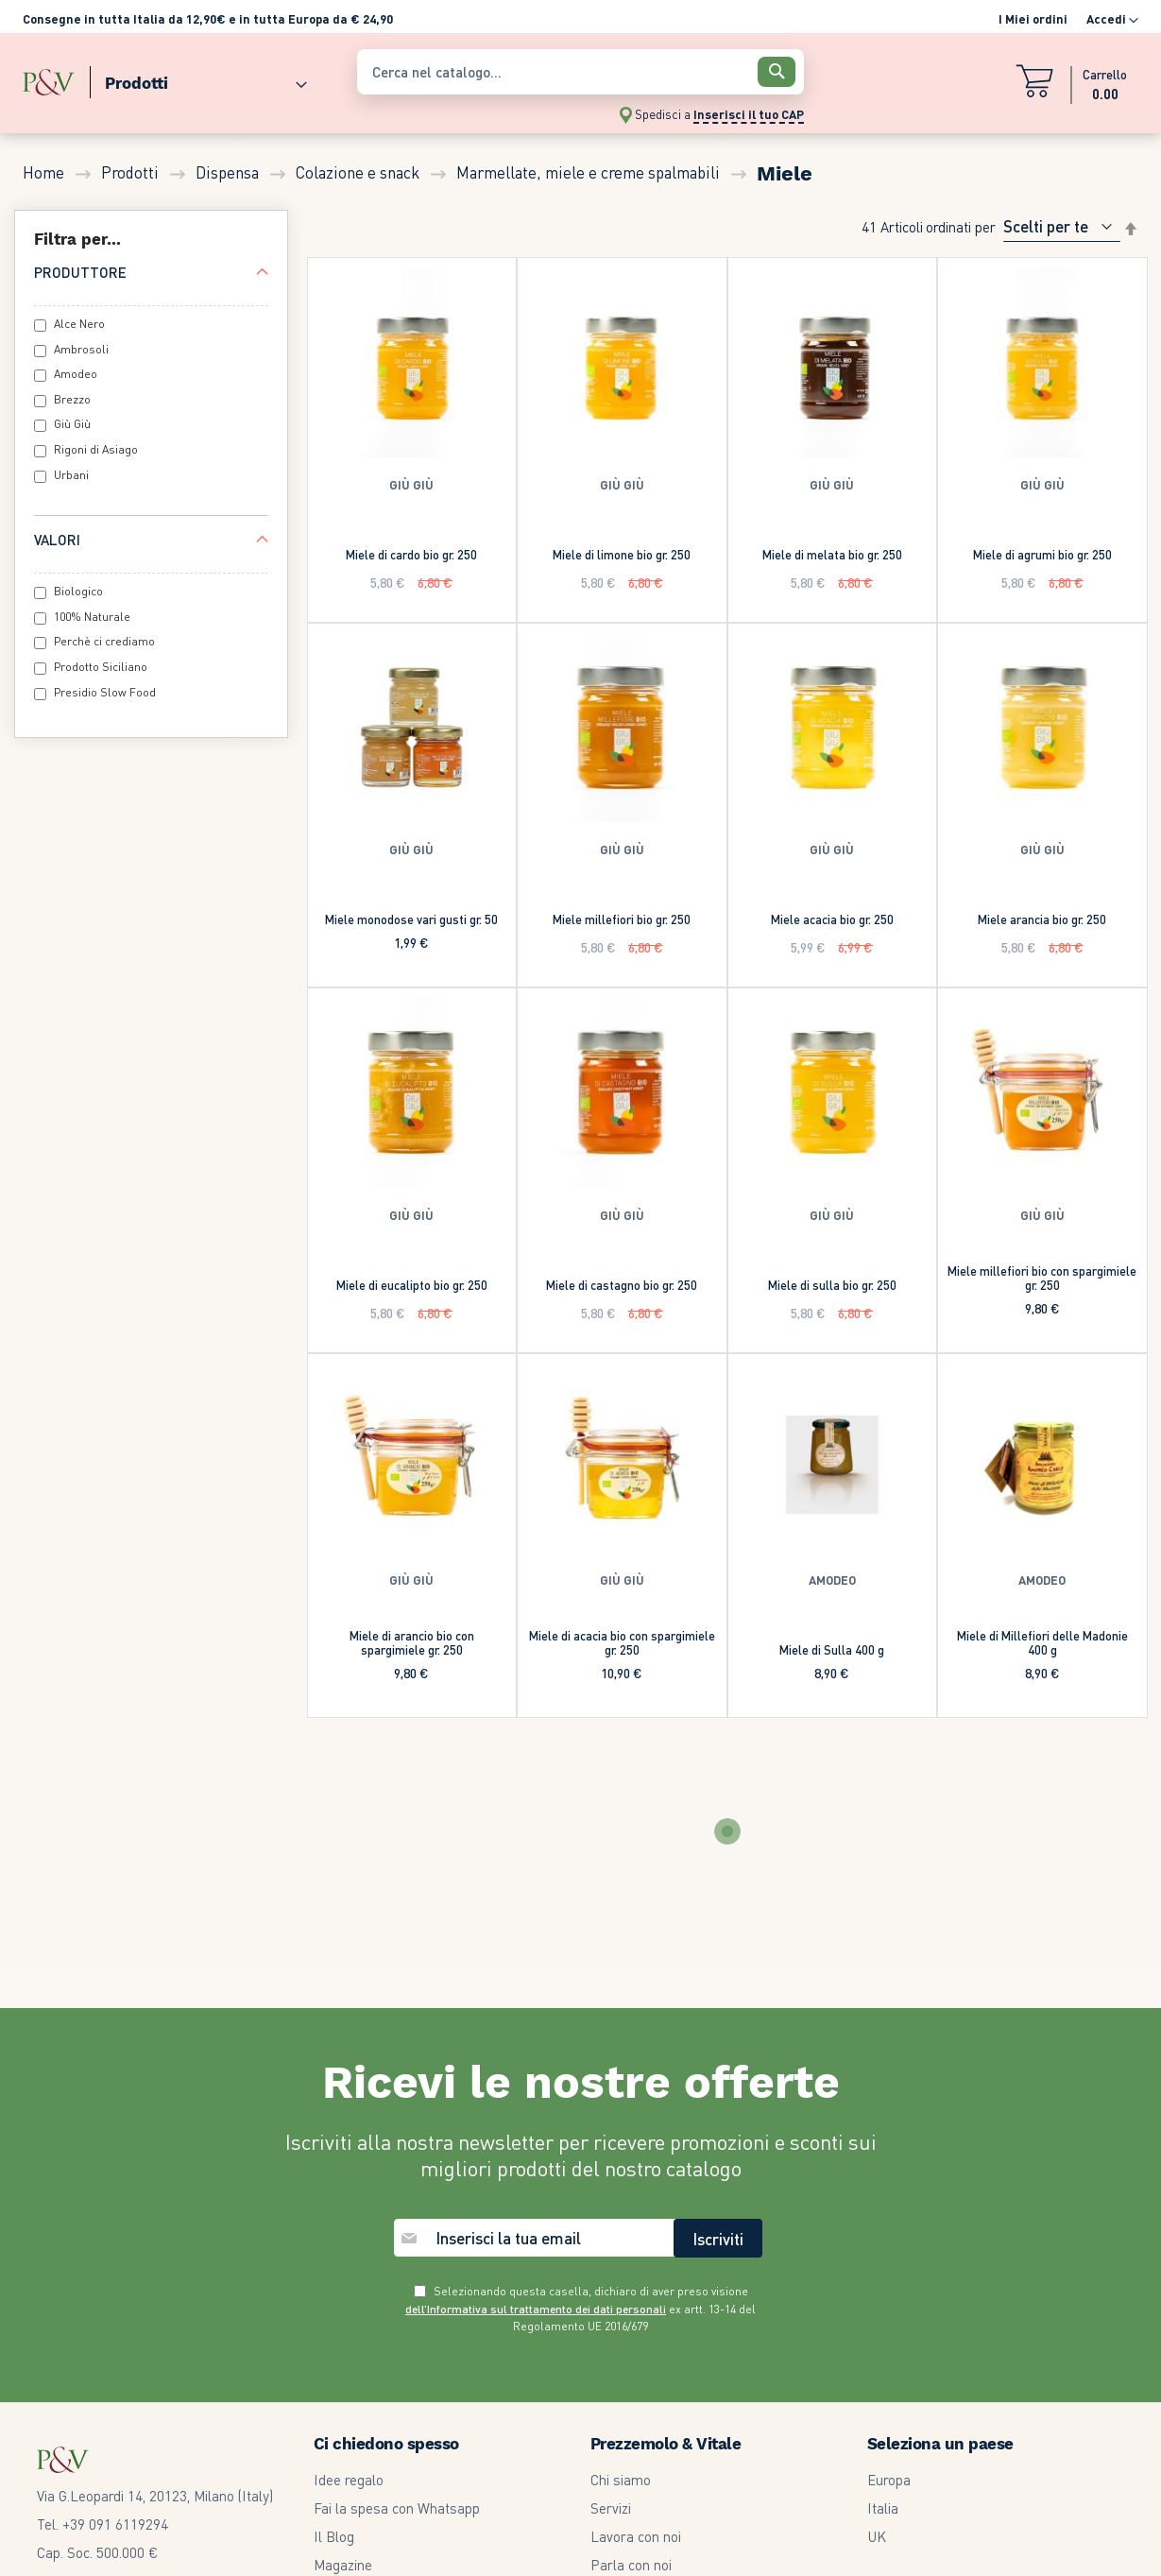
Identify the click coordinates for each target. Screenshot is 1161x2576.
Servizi (610, 2508)
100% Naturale (92, 617)
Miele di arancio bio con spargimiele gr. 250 (412, 1642)
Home (45, 172)
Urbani (71, 475)
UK (876, 2536)
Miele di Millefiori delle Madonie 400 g (1042, 1642)
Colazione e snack (359, 172)
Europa (889, 2479)
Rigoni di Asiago (96, 449)
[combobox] (580, 71)
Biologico (78, 591)
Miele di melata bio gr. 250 (832, 554)
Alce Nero (79, 324)
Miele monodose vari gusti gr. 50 (411, 919)
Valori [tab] (57, 539)
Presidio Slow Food (105, 692)
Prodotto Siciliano (100, 667)
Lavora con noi (635, 2536)
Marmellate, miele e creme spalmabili (590, 172)
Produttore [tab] (80, 272)
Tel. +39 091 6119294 (102, 2524)
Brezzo (72, 399)
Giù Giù (72, 424)
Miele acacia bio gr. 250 (832, 919)
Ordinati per (961, 225)
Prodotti (131, 172)
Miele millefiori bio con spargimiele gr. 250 (1042, 1277)
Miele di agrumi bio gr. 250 (1042, 554)
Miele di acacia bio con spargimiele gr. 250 (622, 1642)
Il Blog (334, 2536)
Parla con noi (631, 2564)
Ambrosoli (81, 349)
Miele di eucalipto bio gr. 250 (411, 1285)
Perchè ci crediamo (104, 641)
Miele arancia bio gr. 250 (1042, 919)
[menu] (180, 79)
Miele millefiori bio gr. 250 (622, 919)
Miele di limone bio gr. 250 (622, 554)
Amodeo (75, 374)
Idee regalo (349, 2479)
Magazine (343, 2564)
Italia (882, 2508)
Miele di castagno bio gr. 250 (621, 1285)
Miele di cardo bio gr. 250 (411, 554)
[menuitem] (198, 79)
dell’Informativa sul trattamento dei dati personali (535, 2309)
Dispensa (229, 172)
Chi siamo (620, 2479)
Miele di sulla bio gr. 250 (832, 1285)
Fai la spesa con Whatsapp (397, 2508)
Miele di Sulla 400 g (831, 1649)
